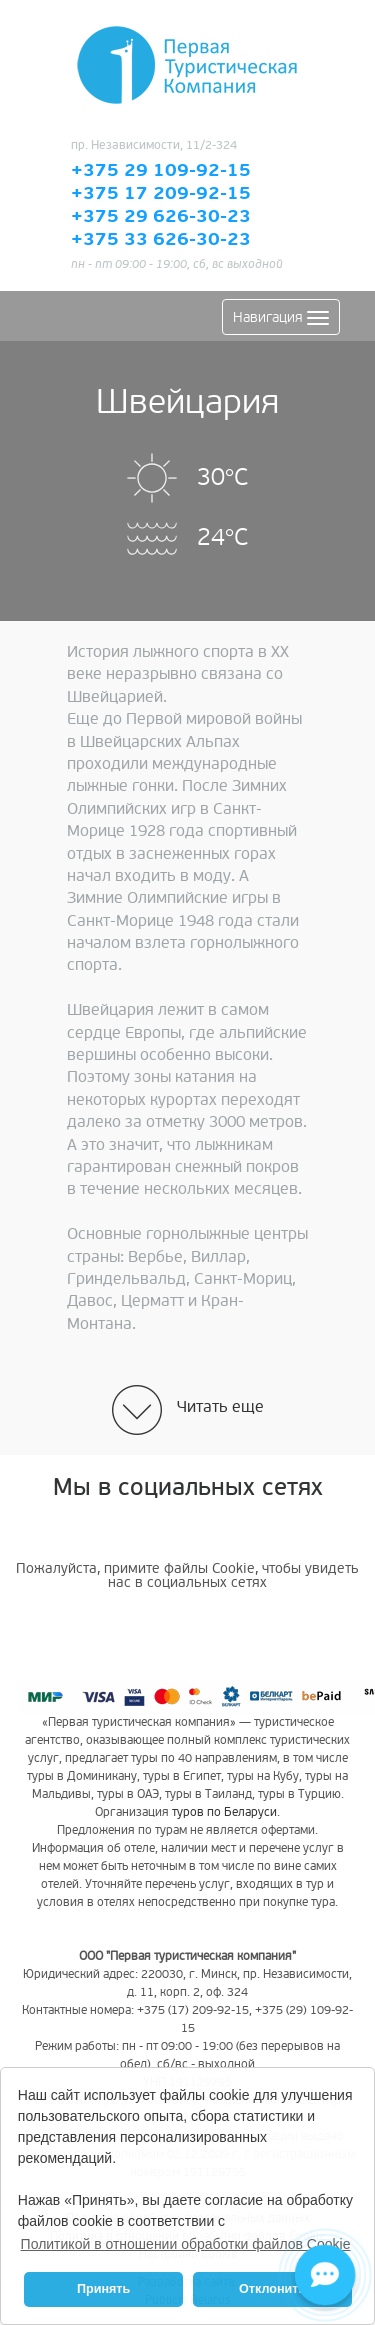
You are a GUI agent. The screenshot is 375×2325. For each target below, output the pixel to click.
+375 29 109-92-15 (161, 171)
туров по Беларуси (224, 1812)
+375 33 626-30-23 (161, 240)
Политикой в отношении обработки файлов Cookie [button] (186, 2244)
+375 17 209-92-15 (161, 194)
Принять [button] (103, 2289)
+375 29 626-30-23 (161, 217)
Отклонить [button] (272, 2289)
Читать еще (220, 1407)
